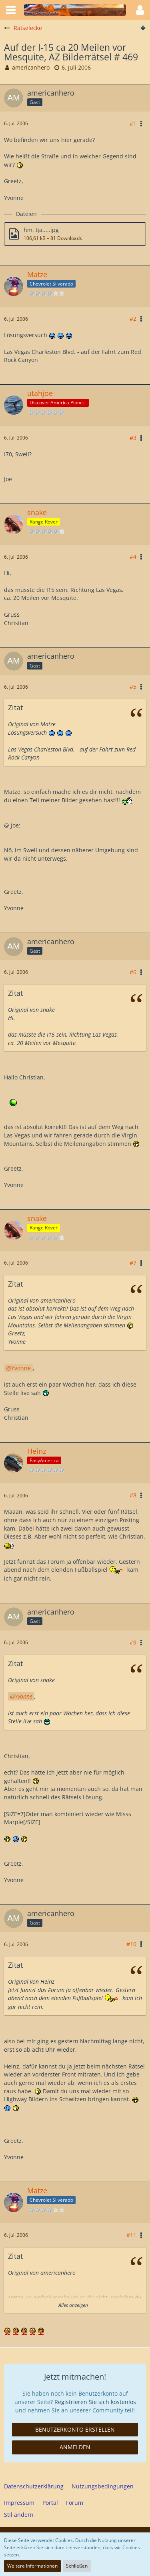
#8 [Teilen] (133, 1495)
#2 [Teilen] (133, 318)
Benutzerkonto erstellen (75, 2429)
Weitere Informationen (32, 2565)
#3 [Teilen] (133, 438)
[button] (11, 10)
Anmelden (75, 2447)
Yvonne (21, 1368)
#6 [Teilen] (133, 972)
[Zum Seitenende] (143, 28)
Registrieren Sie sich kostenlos (95, 2402)
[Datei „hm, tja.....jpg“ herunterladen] (75, 233)
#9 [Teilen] (133, 1642)
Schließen (77, 2565)
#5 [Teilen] (133, 686)
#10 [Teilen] (131, 1944)
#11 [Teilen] (131, 2235)
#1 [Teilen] (133, 123)
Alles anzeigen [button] (73, 2305)
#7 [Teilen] (133, 1263)
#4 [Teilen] (133, 556)
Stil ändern (19, 2514)
